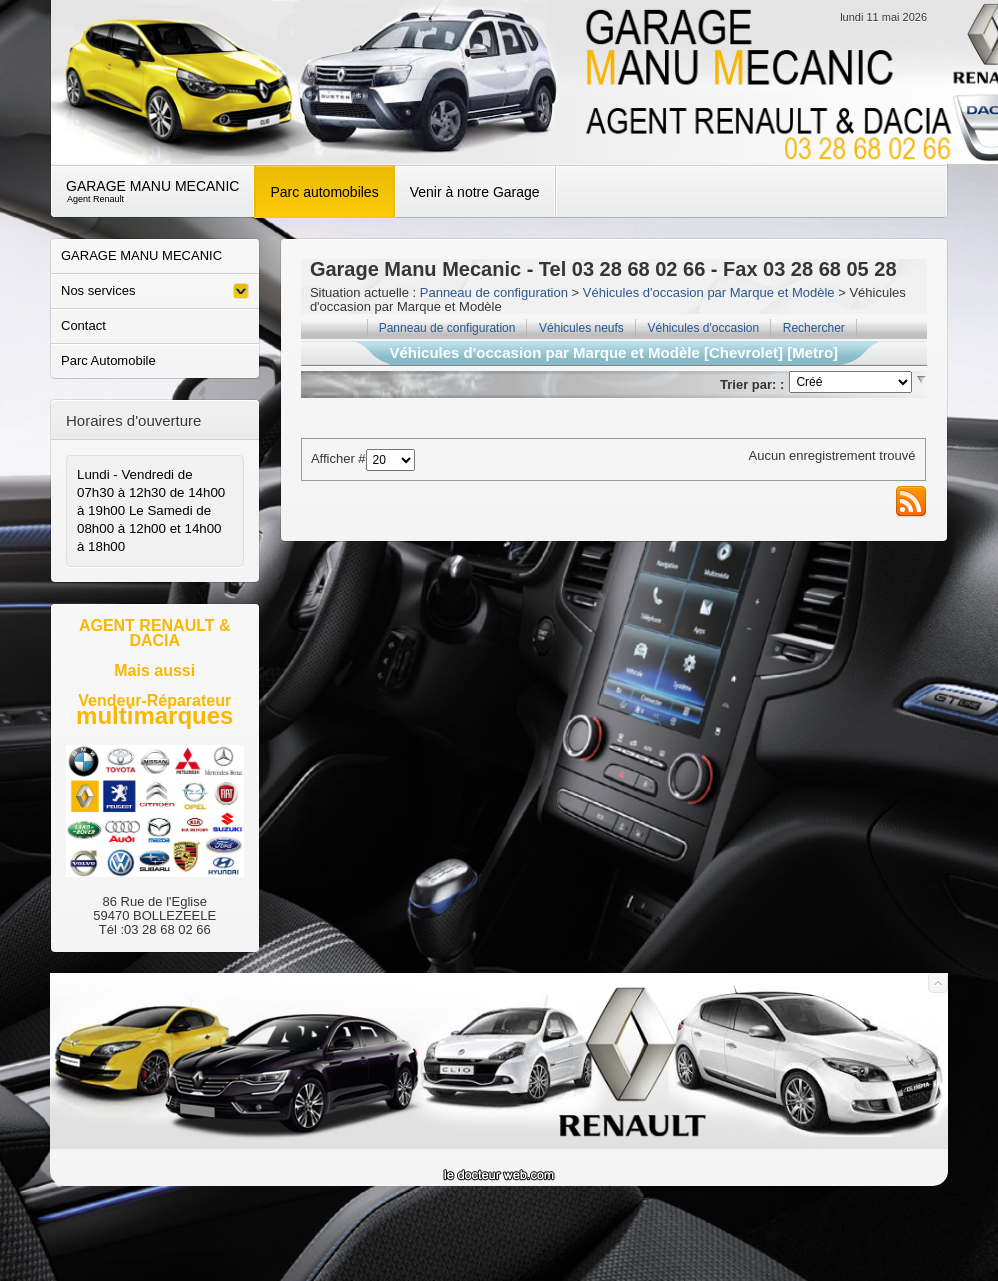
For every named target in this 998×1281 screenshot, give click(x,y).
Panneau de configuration (494, 292)
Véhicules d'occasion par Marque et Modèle (709, 292)
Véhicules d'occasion (703, 328)
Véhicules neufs (581, 328)
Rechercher (814, 328)
